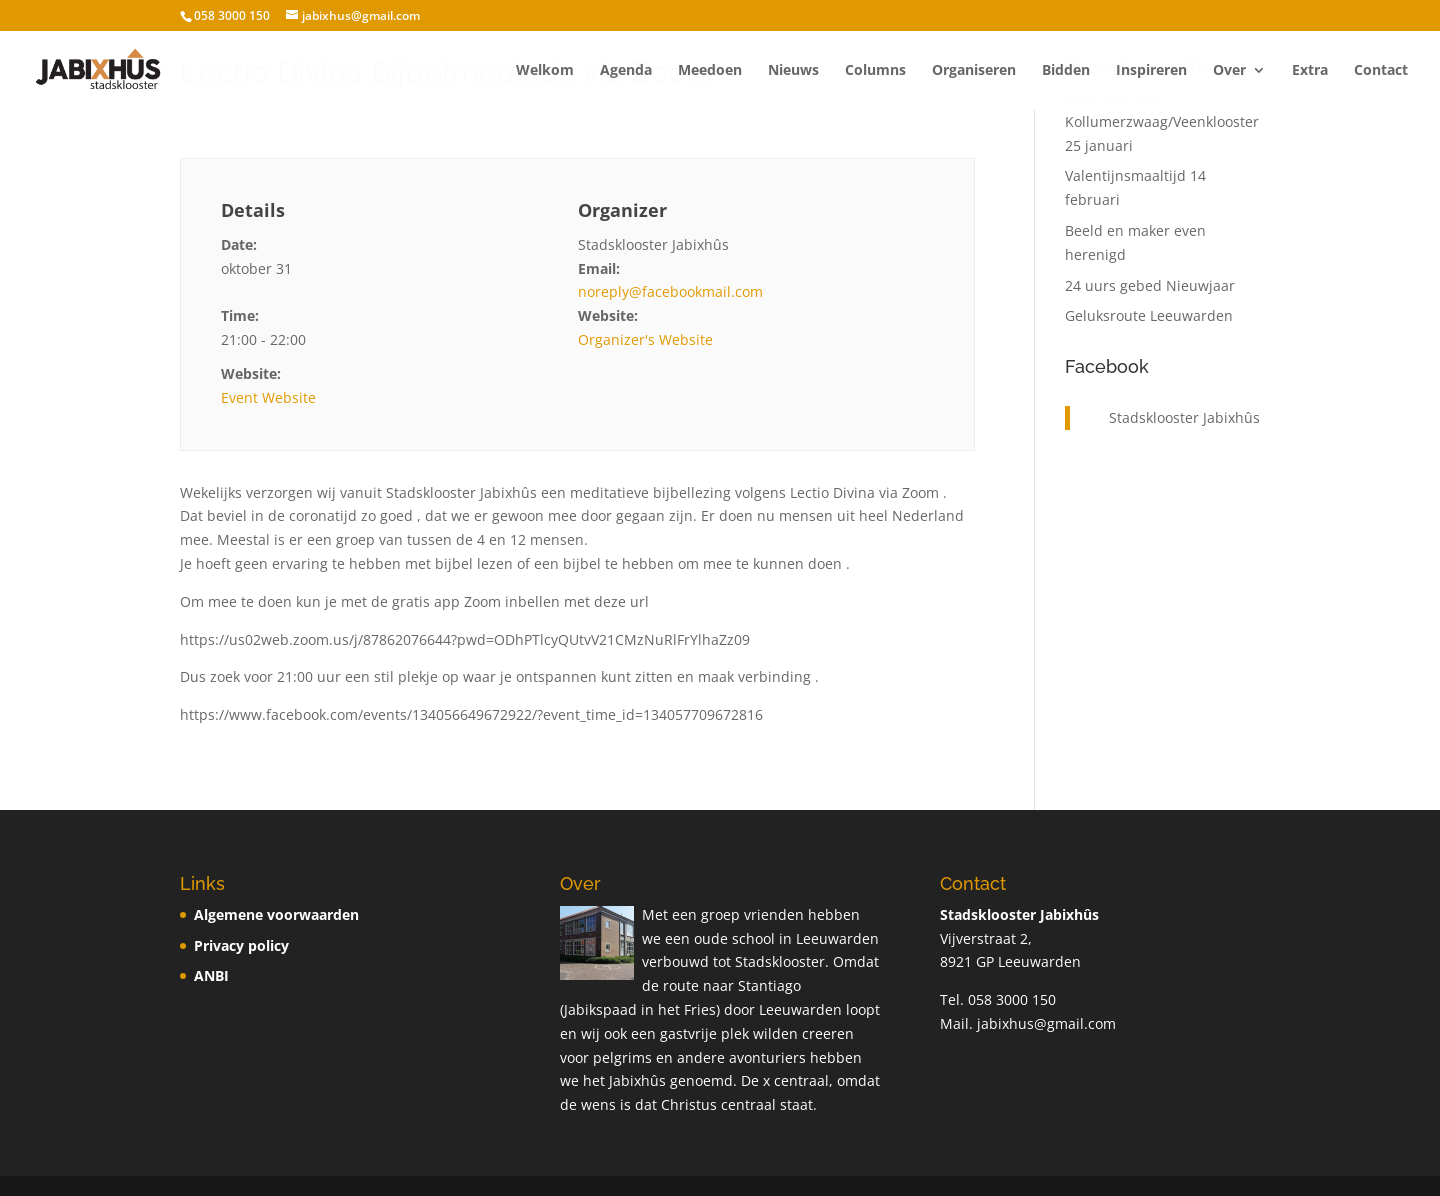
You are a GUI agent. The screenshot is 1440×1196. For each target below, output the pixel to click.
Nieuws (793, 71)
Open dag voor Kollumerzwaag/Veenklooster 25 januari (1162, 121)
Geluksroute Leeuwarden (1149, 315)
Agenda (626, 71)
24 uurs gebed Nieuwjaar (1150, 285)
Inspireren (1151, 71)
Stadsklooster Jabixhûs (1184, 417)
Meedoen (710, 71)
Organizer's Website (645, 339)
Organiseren (974, 71)
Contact (1381, 71)
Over (1229, 71)
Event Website (268, 397)
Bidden (1066, 71)
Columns (875, 71)
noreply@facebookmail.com (670, 291)
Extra (1310, 71)
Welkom (545, 71)
